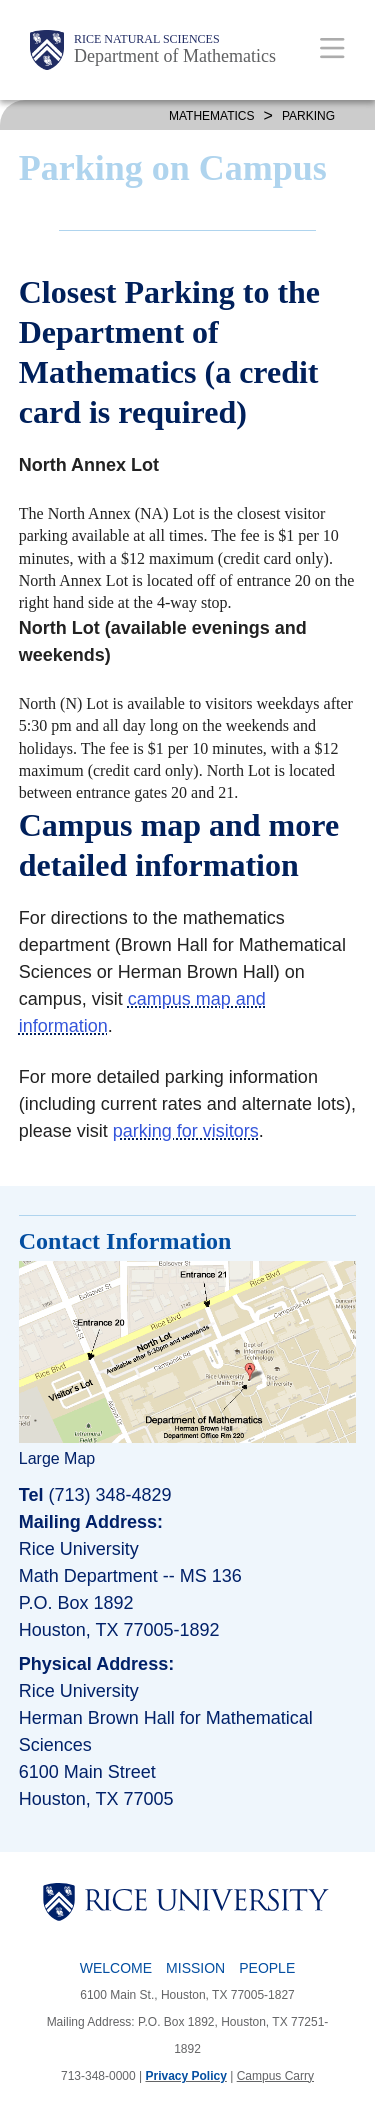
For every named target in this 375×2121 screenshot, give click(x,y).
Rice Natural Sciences (147, 39)
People (267, 1968)
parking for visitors (186, 1131)
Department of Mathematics (175, 56)
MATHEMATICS (212, 116)
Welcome (116, 1968)
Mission (195, 1968)
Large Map (57, 1458)
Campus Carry (275, 2076)
